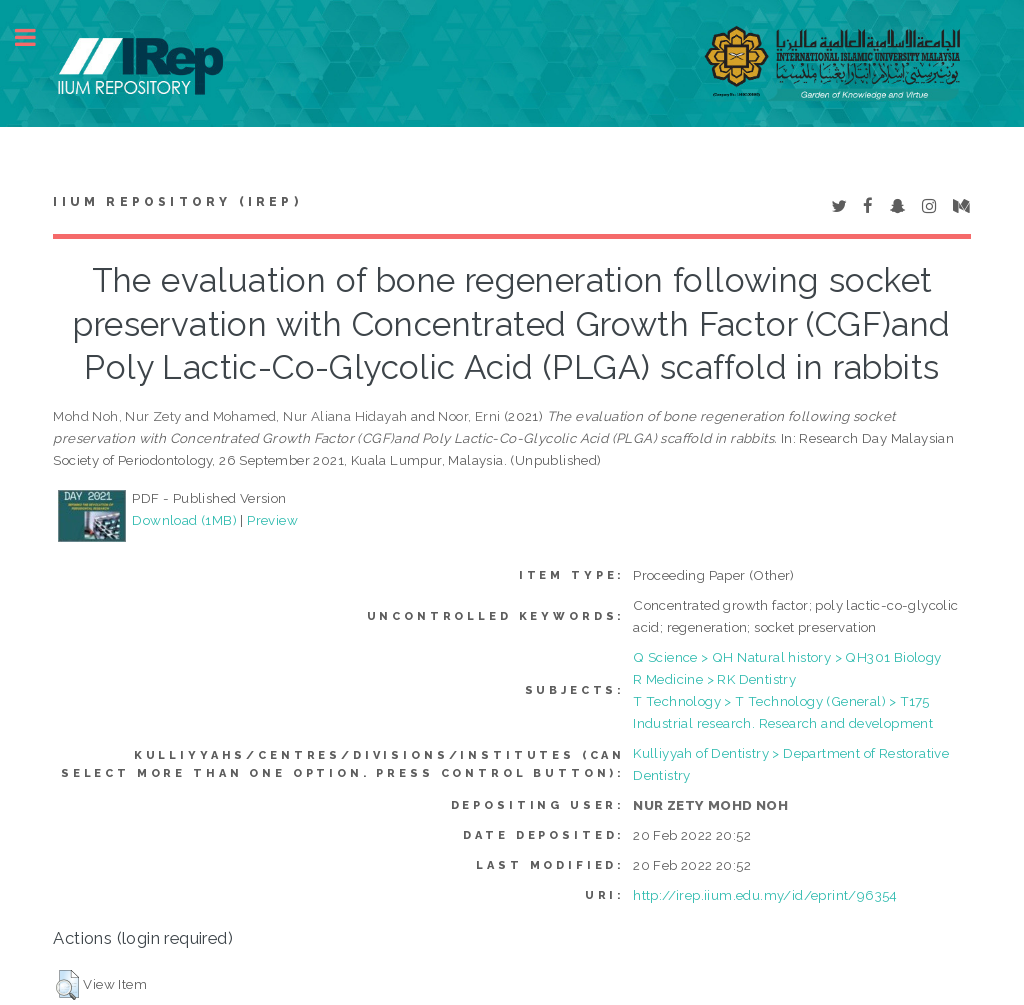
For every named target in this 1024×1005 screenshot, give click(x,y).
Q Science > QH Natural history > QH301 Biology (787, 657)
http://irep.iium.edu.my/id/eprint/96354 (765, 895)
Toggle (36, 37)
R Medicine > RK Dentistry (714, 679)
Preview (272, 520)
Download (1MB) (184, 520)
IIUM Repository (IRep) (177, 202)
